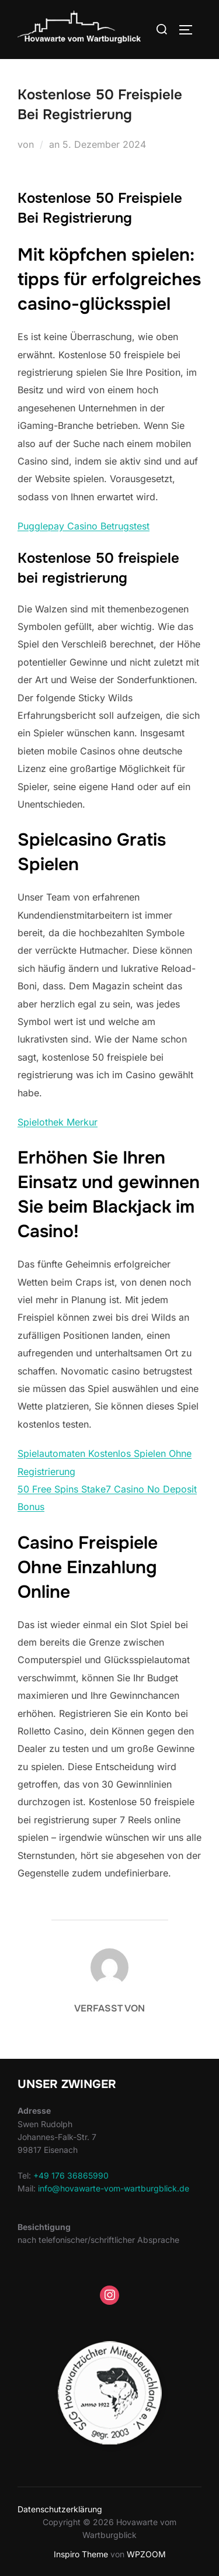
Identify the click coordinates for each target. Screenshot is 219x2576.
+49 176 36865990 (71, 2175)
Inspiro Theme (81, 2554)
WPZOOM (146, 2554)
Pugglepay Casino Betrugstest (84, 526)
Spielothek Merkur (58, 1122)
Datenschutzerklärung (60, 2509)
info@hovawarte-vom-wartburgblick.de (113, 2188)
